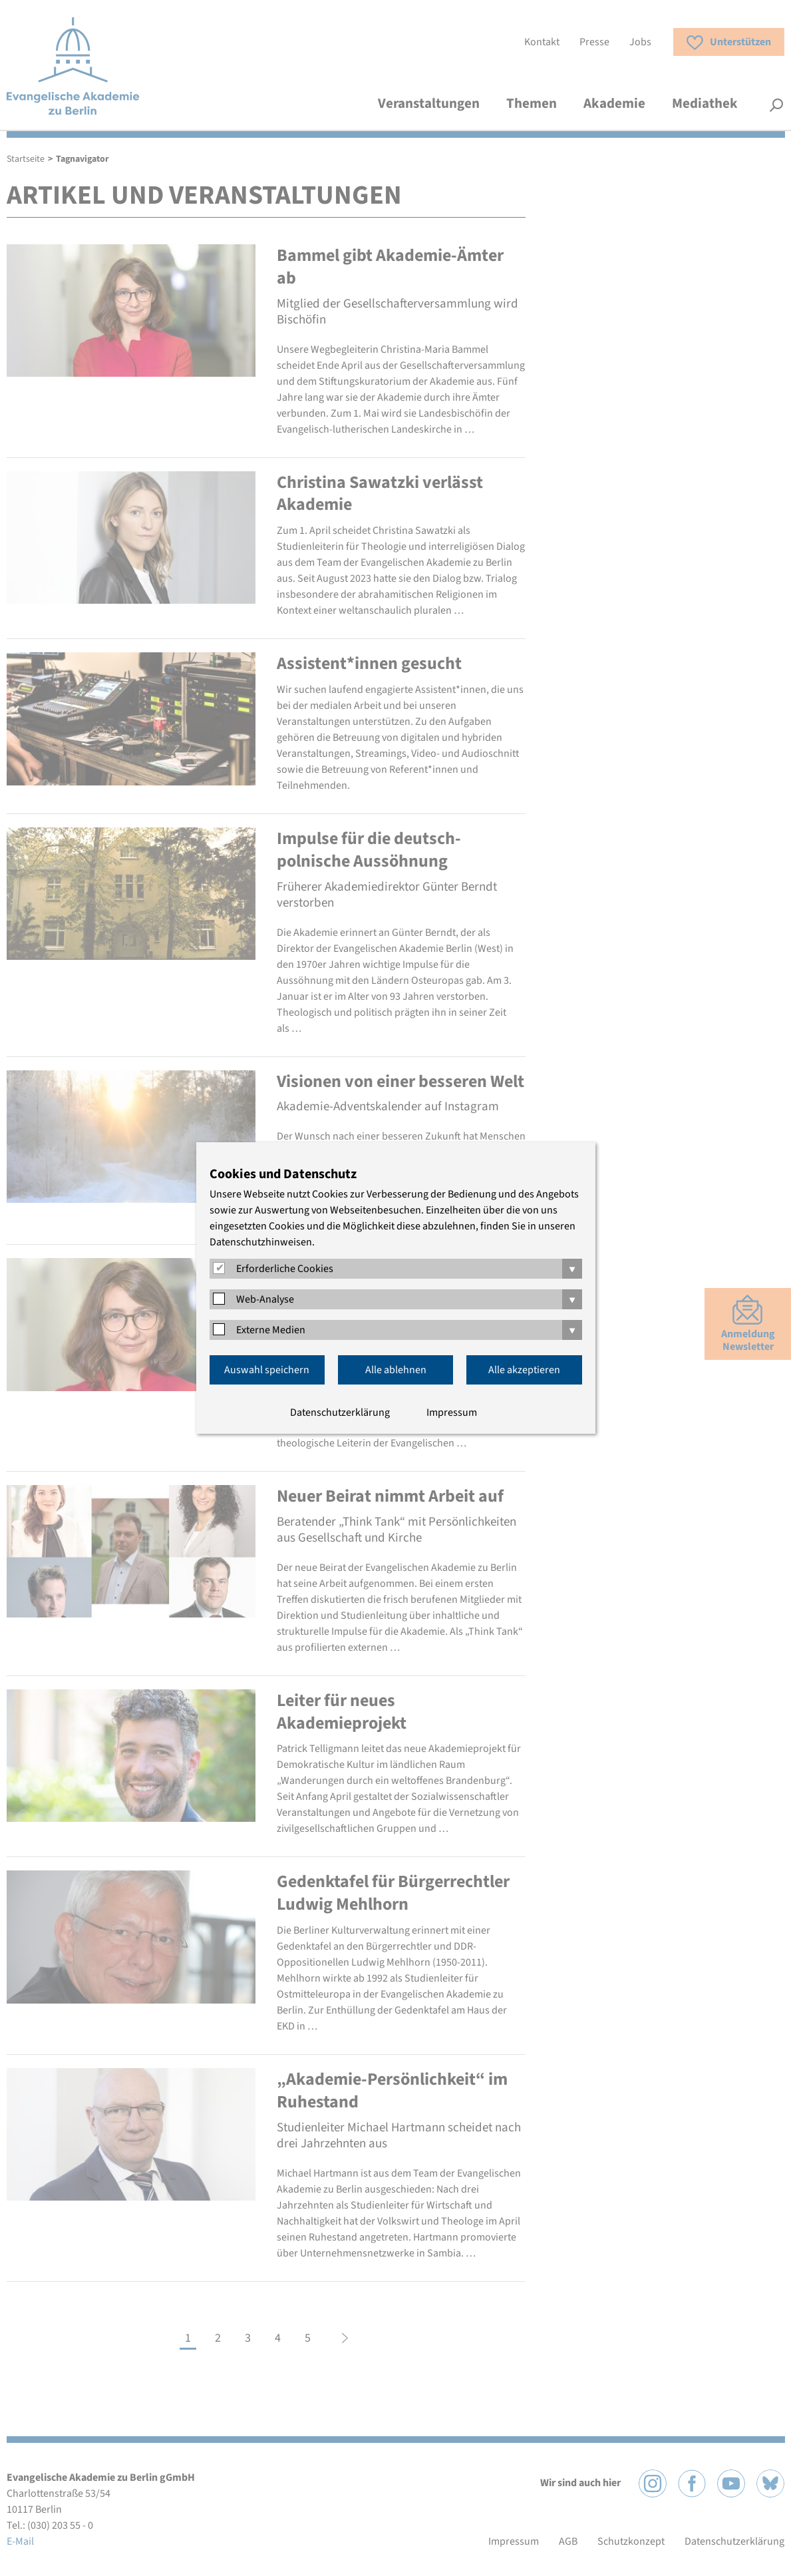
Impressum (451, 1412)
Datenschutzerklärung (340, 1412)
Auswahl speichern (266, 1370)
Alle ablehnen (395, 1370)
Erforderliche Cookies (284, 1268)
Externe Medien (270, 1330)
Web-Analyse (265, 1299)
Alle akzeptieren (524, 1370)
